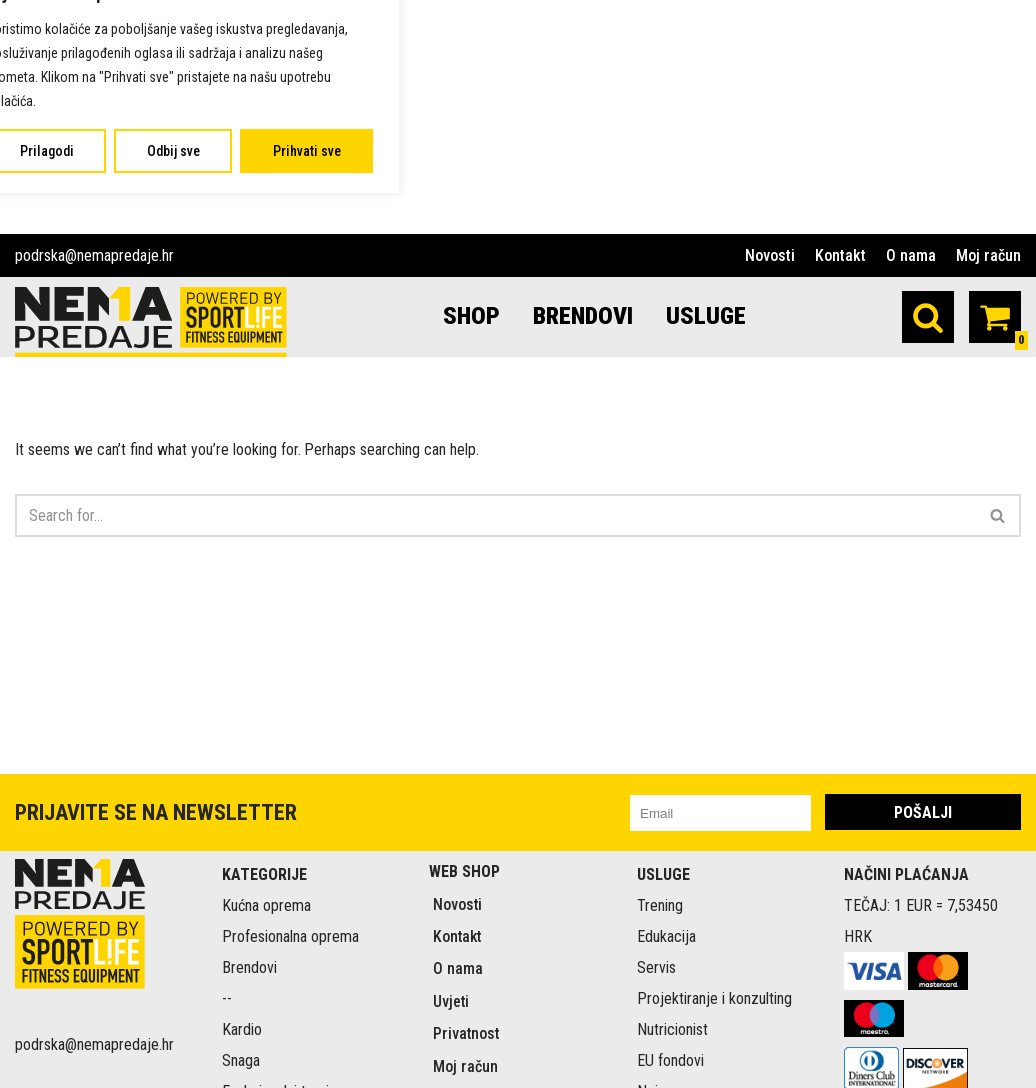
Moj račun (988, 255)
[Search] (928, 317)
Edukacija (666, 1070)
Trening (660, 1039)
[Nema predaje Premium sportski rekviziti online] (151, 322)
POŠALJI (923, 945)
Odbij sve (173, 151)
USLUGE (707, 316)
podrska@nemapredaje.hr (94, 255)
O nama (911, 255)
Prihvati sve (307, 151)
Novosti (770, 255)
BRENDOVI (583, 316)
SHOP (470, 316)
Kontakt (840, 255)
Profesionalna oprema (290, 1070)
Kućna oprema (266, 1039)
